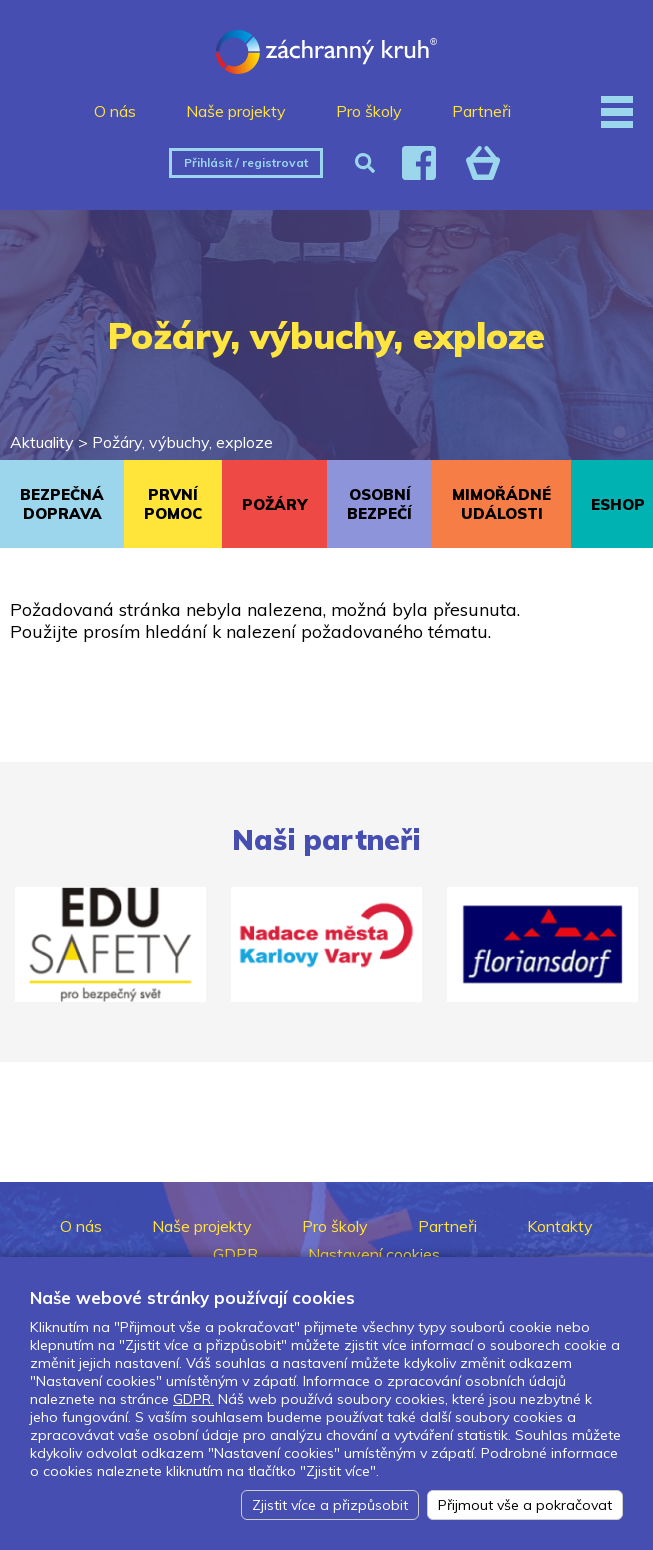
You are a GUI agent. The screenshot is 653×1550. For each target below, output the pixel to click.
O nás (115, 111)
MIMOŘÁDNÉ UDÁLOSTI (501, 504)
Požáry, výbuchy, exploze (182, 442)
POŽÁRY (274, 504)
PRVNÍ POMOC (173, 504)
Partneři (481, 111)
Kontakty (560, 1226)
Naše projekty (236, 111)
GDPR (235, 1254)
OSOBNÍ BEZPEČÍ (379, 504)
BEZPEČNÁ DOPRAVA (62, 504)
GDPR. (193, 1399)
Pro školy (369, 111)
